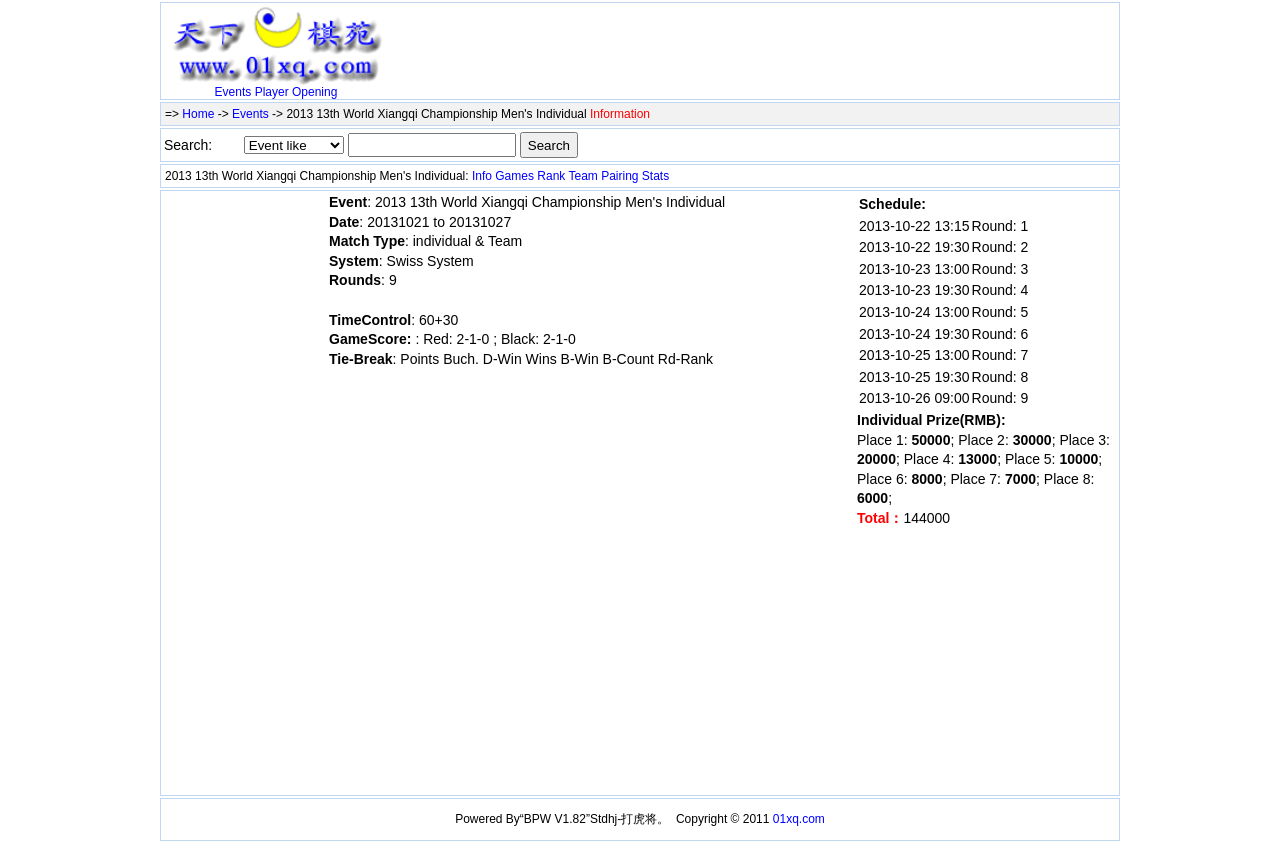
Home (198, 114)
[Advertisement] (625, 37)
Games (514, 176)
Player (272, 92)
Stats (655, 176)
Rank (551, 176)
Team (582, 176)
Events (233, 92)
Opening (314, 92)
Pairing (619, 176)
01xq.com (799, 819)
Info (482, 176)
